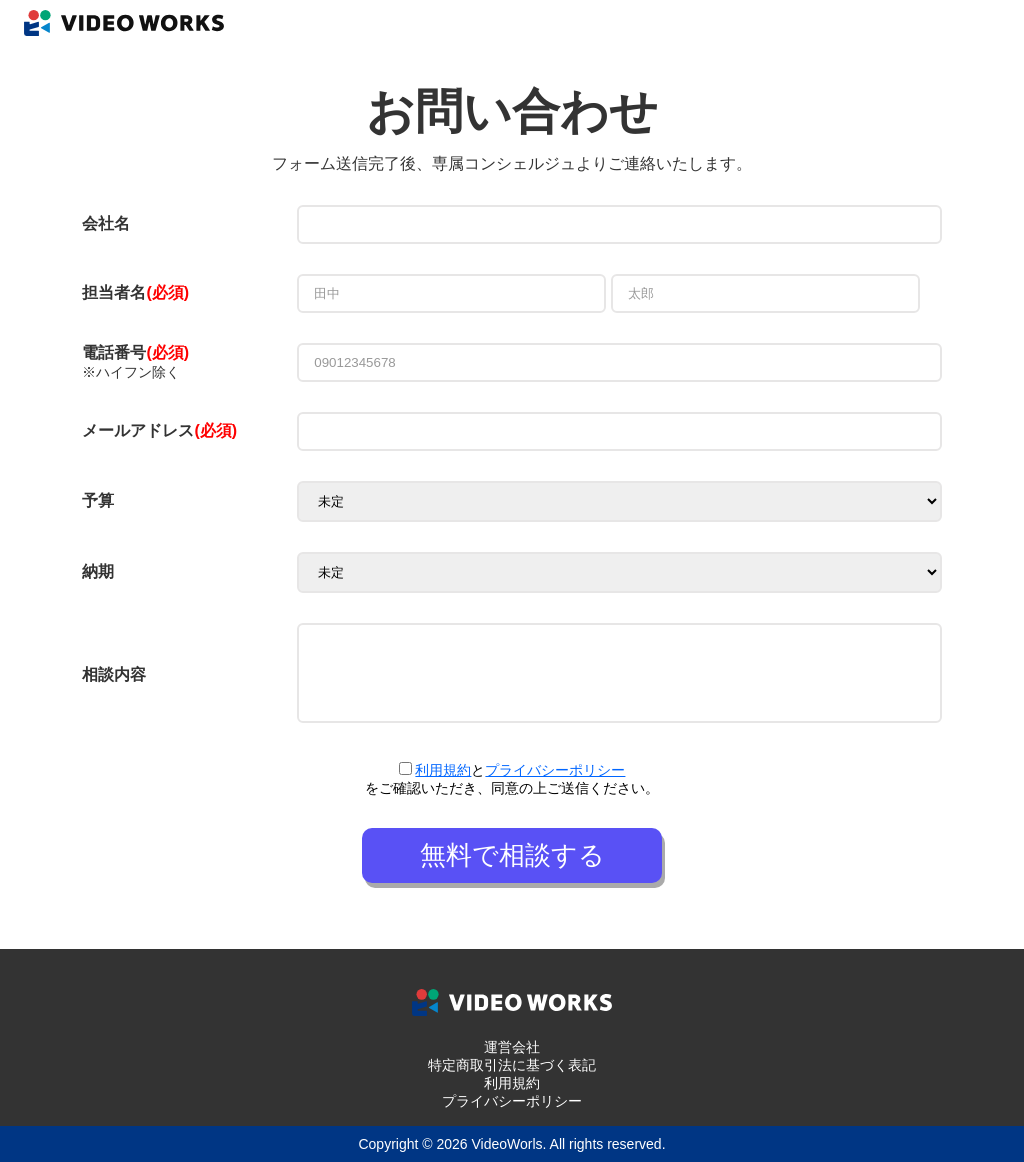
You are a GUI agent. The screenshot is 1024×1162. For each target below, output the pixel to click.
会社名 (106, 223)
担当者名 (114, 292)
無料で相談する (512, 855)
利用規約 (443, 770)
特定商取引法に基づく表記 (512, 1065)
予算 (98, 500)
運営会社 (512, 1047)
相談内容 (114, 674)
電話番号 (135, 352)
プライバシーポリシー (555, 770)
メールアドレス (159, 430)
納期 (98, 571)
